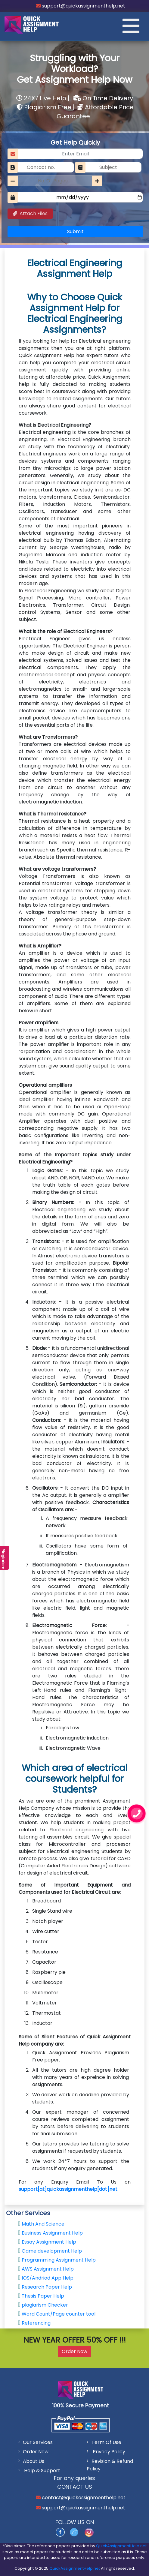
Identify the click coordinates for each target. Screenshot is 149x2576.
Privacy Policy (109, 2451)
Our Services (38, 2442)
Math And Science (43, 2223)
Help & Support (41, 2470)
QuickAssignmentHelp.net (121, 2546)
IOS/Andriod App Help (47, 2277)
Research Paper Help (47, 2286)
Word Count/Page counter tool (58, 2313)
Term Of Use (106, 2442)
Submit (75, 231)
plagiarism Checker (45, 2304)
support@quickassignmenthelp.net (83, 5)
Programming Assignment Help (59, 2259)
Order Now (74, 2351)
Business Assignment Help (52, 2232)
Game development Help (52, 2250)
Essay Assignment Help (49, 2241)
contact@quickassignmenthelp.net (83, 2497)
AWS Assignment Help (48, 2268)
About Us (33, 2461)
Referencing (36, 2322)
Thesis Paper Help (43, 2295)
